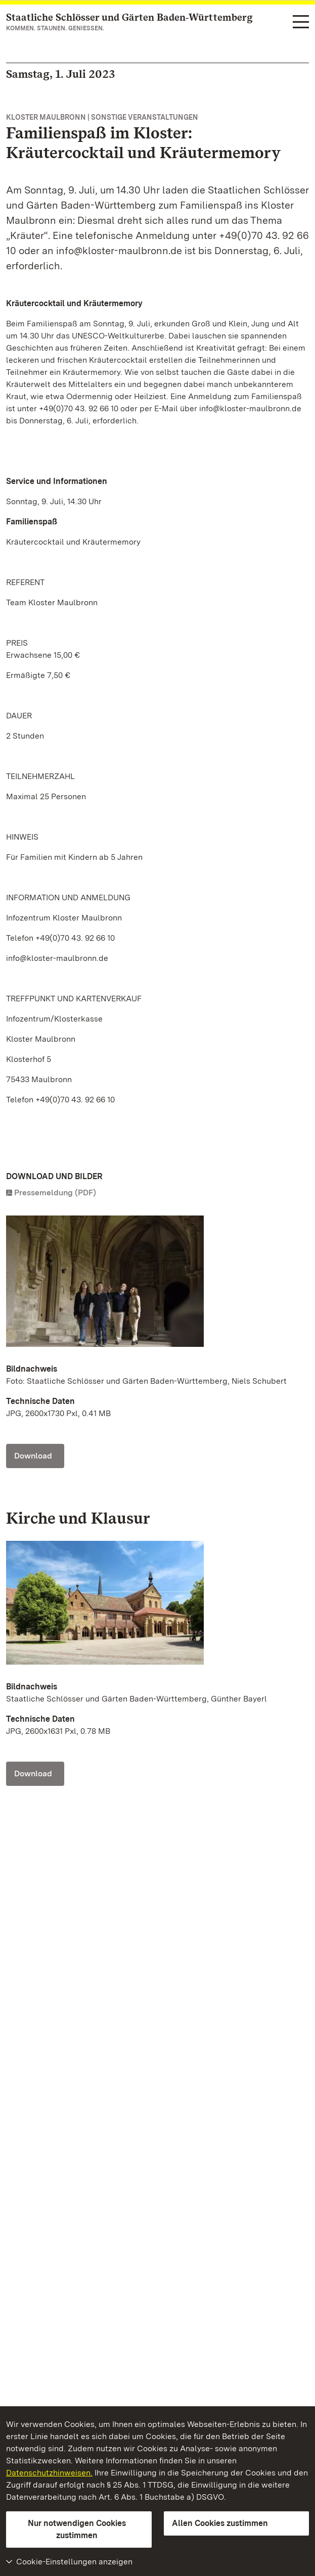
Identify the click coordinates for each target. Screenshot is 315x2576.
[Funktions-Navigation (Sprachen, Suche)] (301, 22)
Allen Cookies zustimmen (220, 2523)
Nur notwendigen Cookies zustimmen (77, 2529)
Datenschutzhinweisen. (49, 2472)
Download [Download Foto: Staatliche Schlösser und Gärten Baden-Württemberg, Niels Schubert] (33, 1456)
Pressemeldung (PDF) (55, 1192)
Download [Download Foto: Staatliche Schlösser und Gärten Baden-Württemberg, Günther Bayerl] (33, 1773)
